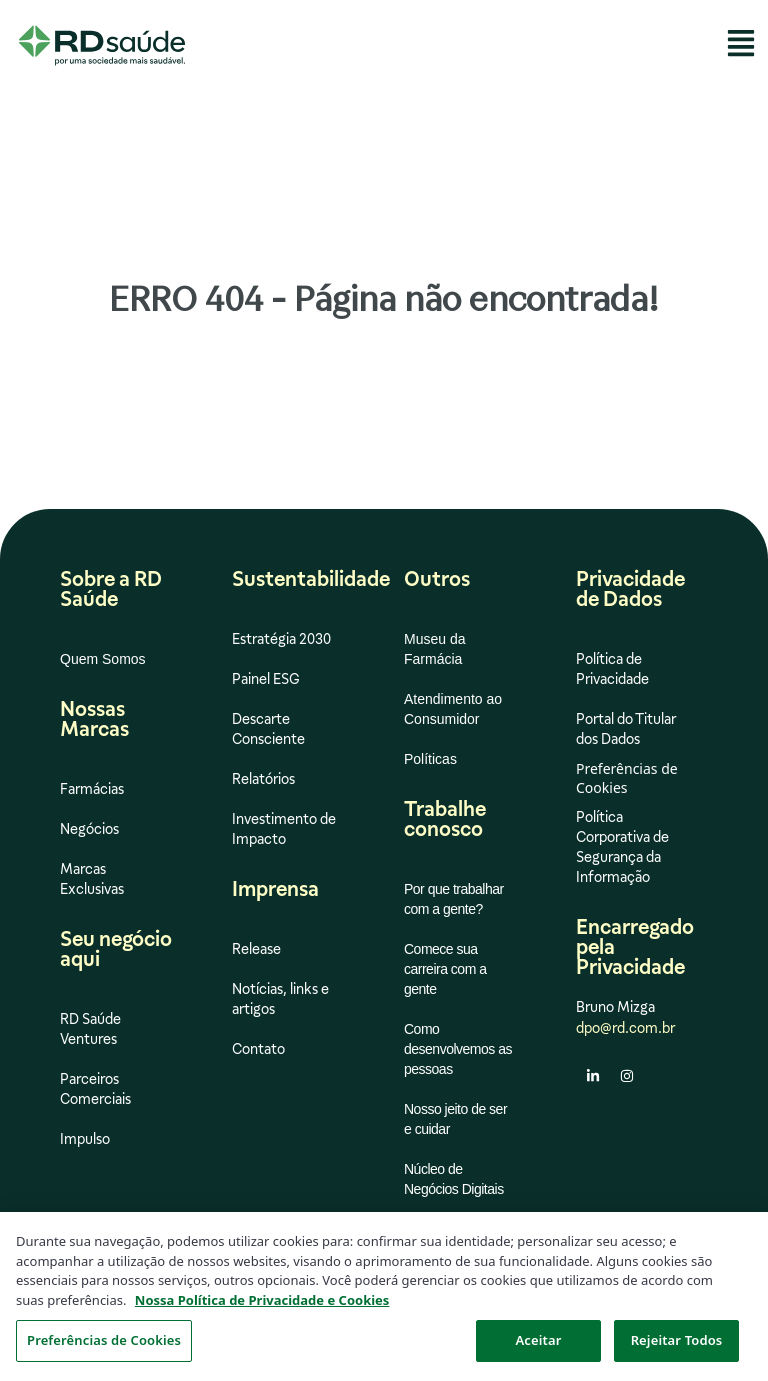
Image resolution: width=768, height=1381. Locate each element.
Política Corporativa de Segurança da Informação (622, 847)
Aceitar (539, 1345)
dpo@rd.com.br (625, 1028)
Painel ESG (266, 679)
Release (256, 949)
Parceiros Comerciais (95, 1089)
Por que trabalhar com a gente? (454, 899)
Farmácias (92, 789)
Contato (258, 1049)
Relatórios (263, 779)
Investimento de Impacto (284, 829)
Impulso (85, 1139)
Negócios (89, 829)
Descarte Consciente (268, 729)
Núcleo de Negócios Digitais (454, 1179)
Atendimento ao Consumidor (453, 709)
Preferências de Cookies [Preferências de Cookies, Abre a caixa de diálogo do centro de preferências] (104, 1345)
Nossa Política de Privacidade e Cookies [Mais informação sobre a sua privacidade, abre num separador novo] (262, 1304)
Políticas (430, 759)
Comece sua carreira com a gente (445, 969)
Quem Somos (103, 659)
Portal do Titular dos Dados (625, 729)
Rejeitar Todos (677, 1345)
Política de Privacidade (612, 669)
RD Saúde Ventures (90, 1029)
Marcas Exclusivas (92, 879)
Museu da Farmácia (434, 649)
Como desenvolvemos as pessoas (458, 1049)
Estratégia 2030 (281, 639)
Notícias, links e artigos (280, 999)
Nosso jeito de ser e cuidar (455, 1119)
